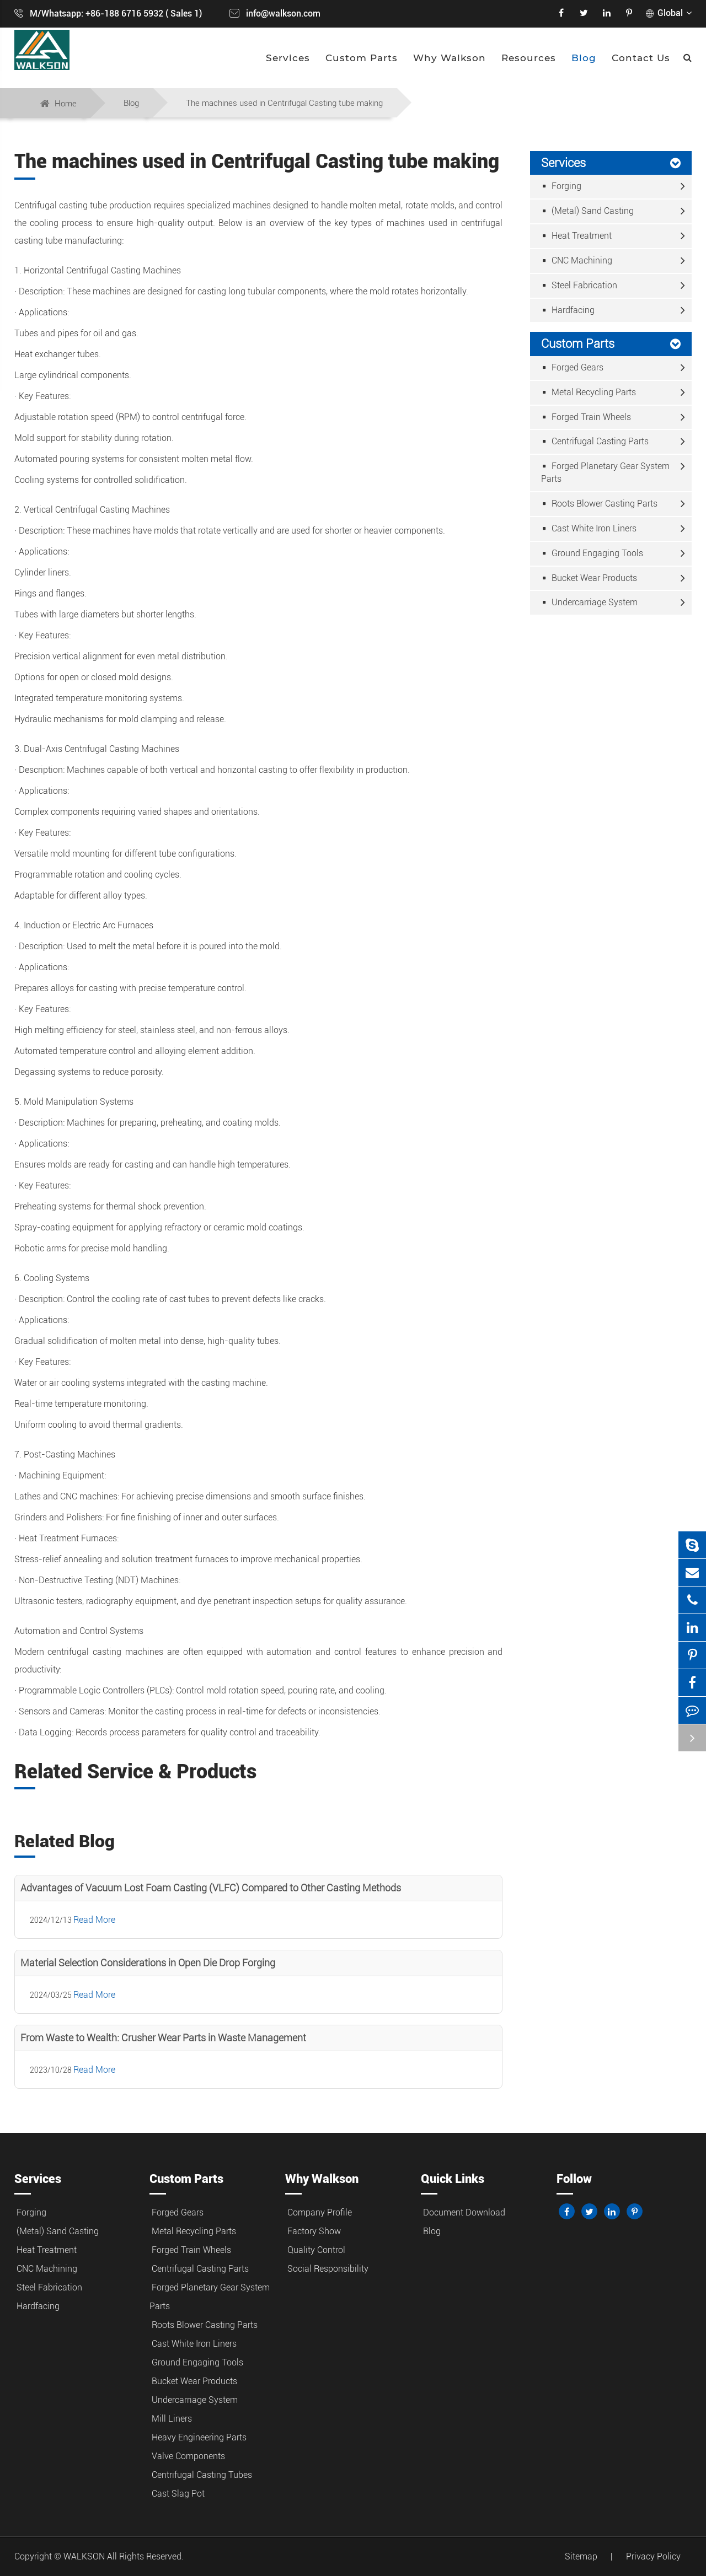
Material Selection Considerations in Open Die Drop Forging (147, 1963)
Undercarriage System (590, 602)
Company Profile (319, 2212)
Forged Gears (573, 367)
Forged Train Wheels (587, 417)
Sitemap (581, 2556)
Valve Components (188, 2456)
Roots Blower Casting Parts (600, 503)
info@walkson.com (283, 13)
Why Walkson (449, 57)
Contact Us (641, 57)
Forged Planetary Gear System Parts (605, 472)
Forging (562, 186)
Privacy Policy (653, 2556)
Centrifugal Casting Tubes (202, 2475)
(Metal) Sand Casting (588, 211)
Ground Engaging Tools (593, 553)
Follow (574, 2179)
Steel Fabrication (580, 285)
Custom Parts (361, 57)
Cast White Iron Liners (590, 528)
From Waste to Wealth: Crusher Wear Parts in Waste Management (163, 2037)
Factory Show (314, 2231)
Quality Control (316, 2250)
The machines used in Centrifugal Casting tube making (284, 103)
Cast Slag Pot (178, 2493)
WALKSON (85, 2556)
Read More (94, 1919)
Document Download (464, 2212)
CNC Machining (578, 260)
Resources (528, 57)
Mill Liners (172, 2418)
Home (66, 104)
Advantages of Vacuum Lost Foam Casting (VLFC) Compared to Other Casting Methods (210, 1888)
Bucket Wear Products (590, 578)
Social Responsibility (327, 2268)
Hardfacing (569, 310)
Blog (583, 57)
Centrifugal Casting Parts (596, 441)
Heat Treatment (577, 235)
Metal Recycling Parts (590, 392)
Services (288, 57)
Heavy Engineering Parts (199, 2437)
